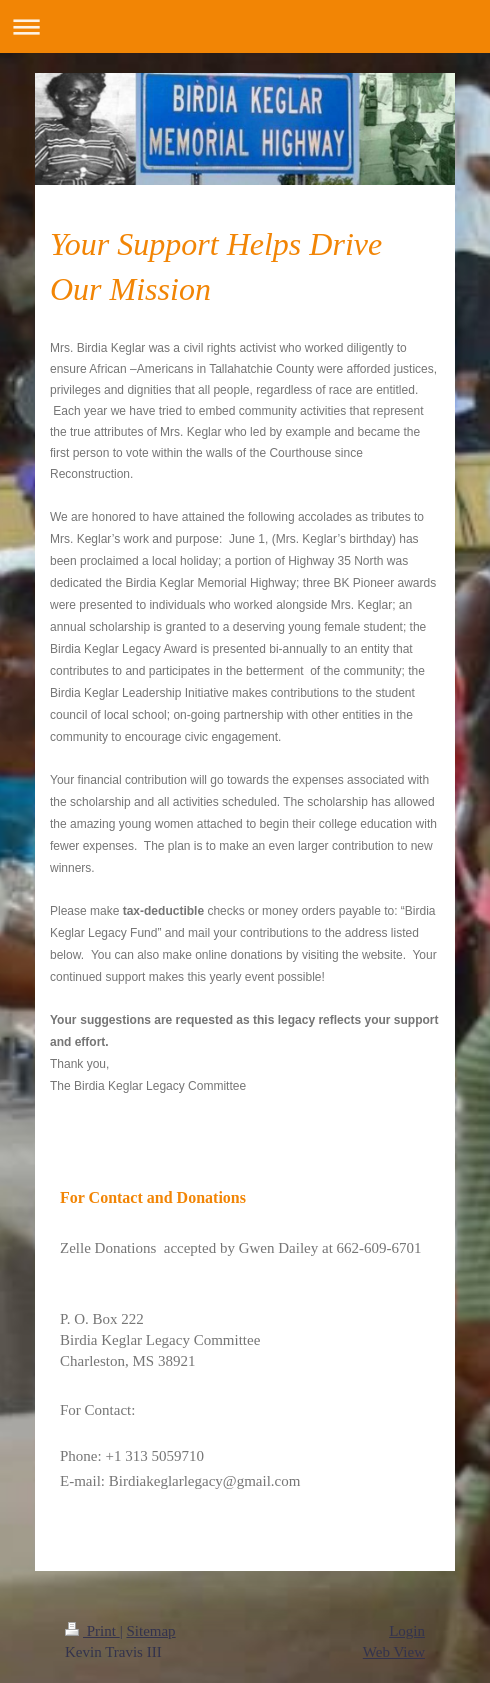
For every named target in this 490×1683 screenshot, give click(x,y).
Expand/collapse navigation (245, 26)
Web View (394, 1652)
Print (92, 1631)
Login (407, 1631)
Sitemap (150, 1631)
